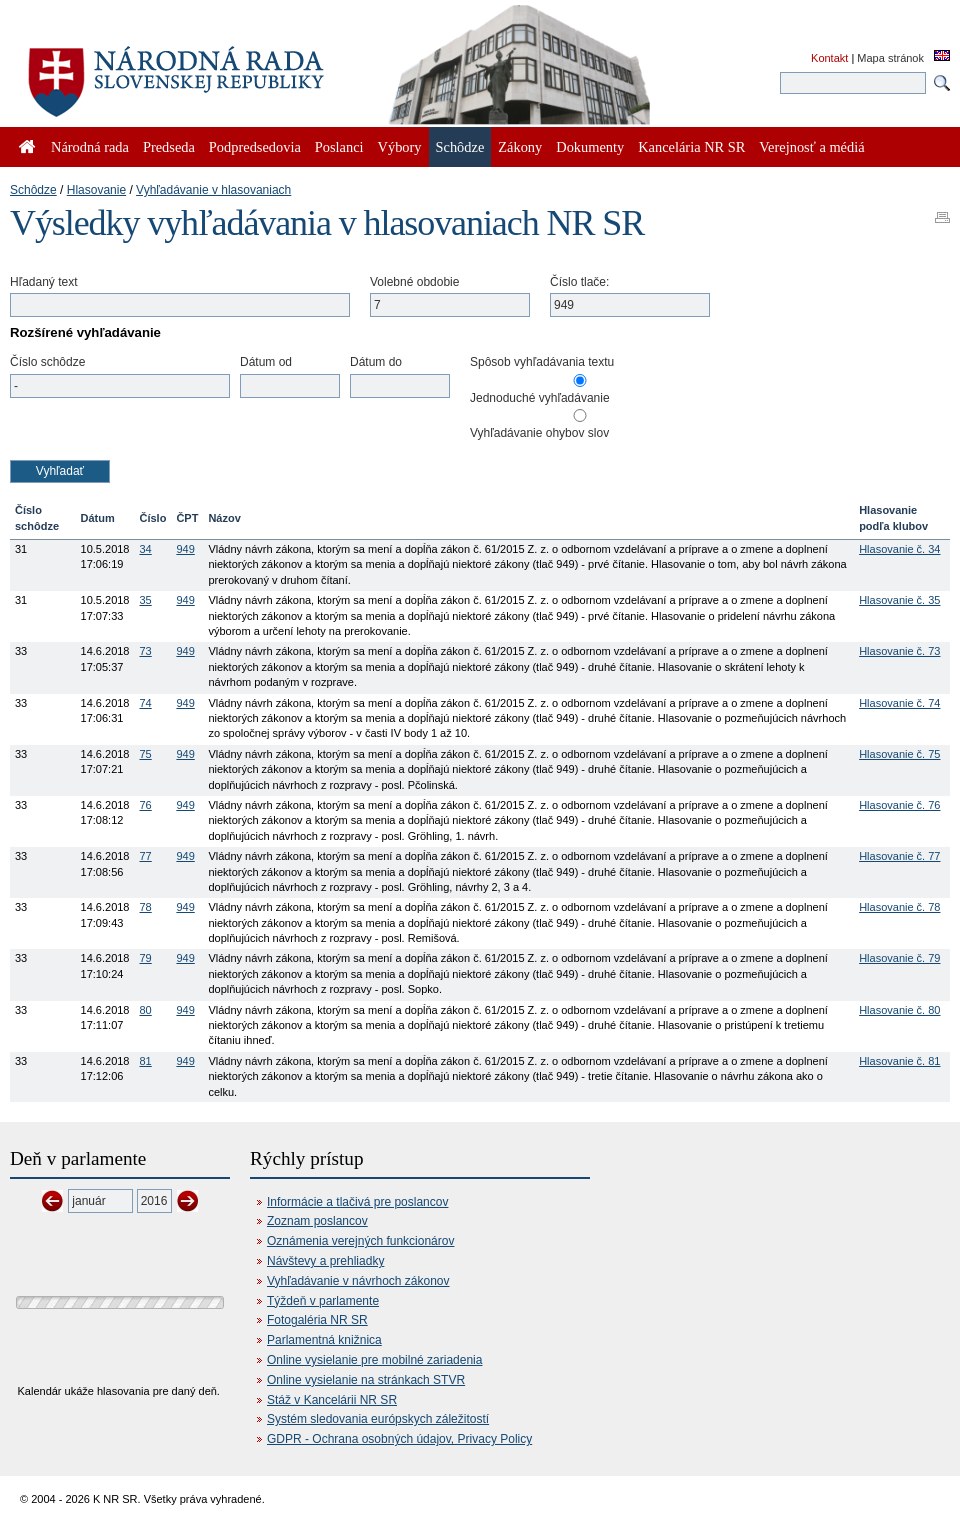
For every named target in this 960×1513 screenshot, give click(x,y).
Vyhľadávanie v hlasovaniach (213, 190)
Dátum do (376, 362)
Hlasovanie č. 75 (899, 754)
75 (145, 754)
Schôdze (33, 190)
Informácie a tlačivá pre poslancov (357, 1202)
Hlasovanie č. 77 (899, 856)
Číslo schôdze (47, 362)
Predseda (169, 147)
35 (145, 600)
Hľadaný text (44, 282)
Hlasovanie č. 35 (899, 600)
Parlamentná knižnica (324, 1340)
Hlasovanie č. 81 (899, 1061)
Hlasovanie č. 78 (899, 907)
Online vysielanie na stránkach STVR (366, 1380)
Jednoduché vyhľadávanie (540, 398)
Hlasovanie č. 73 (899, 651)
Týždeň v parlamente (323, 1301)
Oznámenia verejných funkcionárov (360, 1241)
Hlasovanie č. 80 (899, 1010)
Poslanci (339, 147)
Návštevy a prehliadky (325, 1261)
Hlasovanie (96, 190)
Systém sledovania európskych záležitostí (378, 1419)
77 (145, 856)
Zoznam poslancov (317, 1221)
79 (145, 958)
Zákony (520, 147)
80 (145, 1010)
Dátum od (266, 362)
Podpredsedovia (255, 147)
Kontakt (829, 58)
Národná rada (90, 147)
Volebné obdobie (414, 282)
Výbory (400, 147)
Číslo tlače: (579, 282)
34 (145, 549)
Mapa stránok (890, 58)
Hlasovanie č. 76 (899, 805)
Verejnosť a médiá (811, 147)
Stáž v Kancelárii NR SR (332, 1400)
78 (145, 907)
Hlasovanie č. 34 (899, 549)
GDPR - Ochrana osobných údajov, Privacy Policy (399, 1439)
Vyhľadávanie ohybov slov (539, 433)
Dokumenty (590, 147)
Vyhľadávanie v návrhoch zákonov (358, 1281)
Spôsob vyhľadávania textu (542, 362)
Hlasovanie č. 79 (899, 958)
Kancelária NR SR (691, 147)
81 (145, 1061)
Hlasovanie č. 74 (899, 703)
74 (145, 703)
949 (185, 549)
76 (145, 805)
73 (145, 651)
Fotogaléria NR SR (317, 1320)
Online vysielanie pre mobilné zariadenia (374, 1360)
